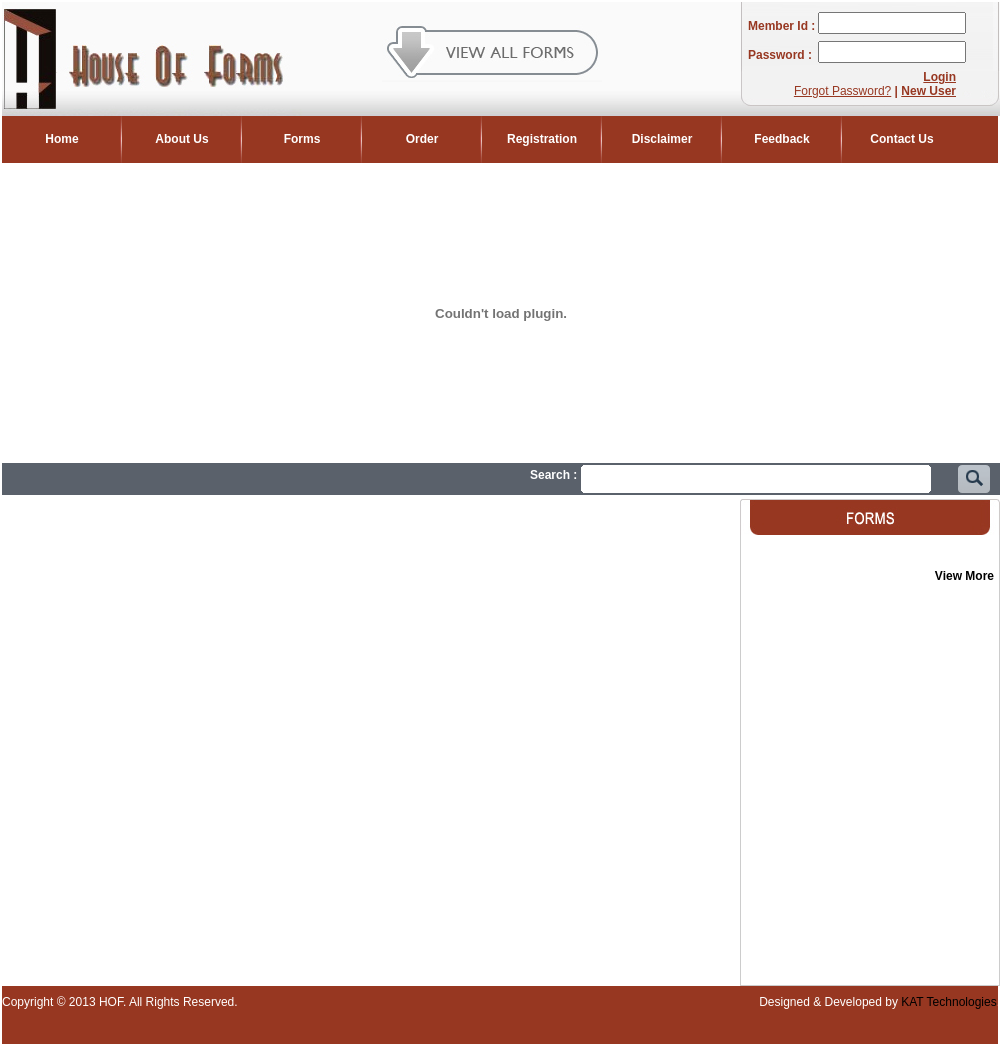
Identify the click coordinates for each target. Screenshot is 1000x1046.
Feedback (781, 139)
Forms (302, 139)
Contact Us (901, 139)
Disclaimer (662, 139)
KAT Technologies (947, 1002)
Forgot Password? (842, 91)
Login (939, 77)
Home (61, 139)
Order (422, 139)
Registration (542, 139)
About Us (181, 139)
